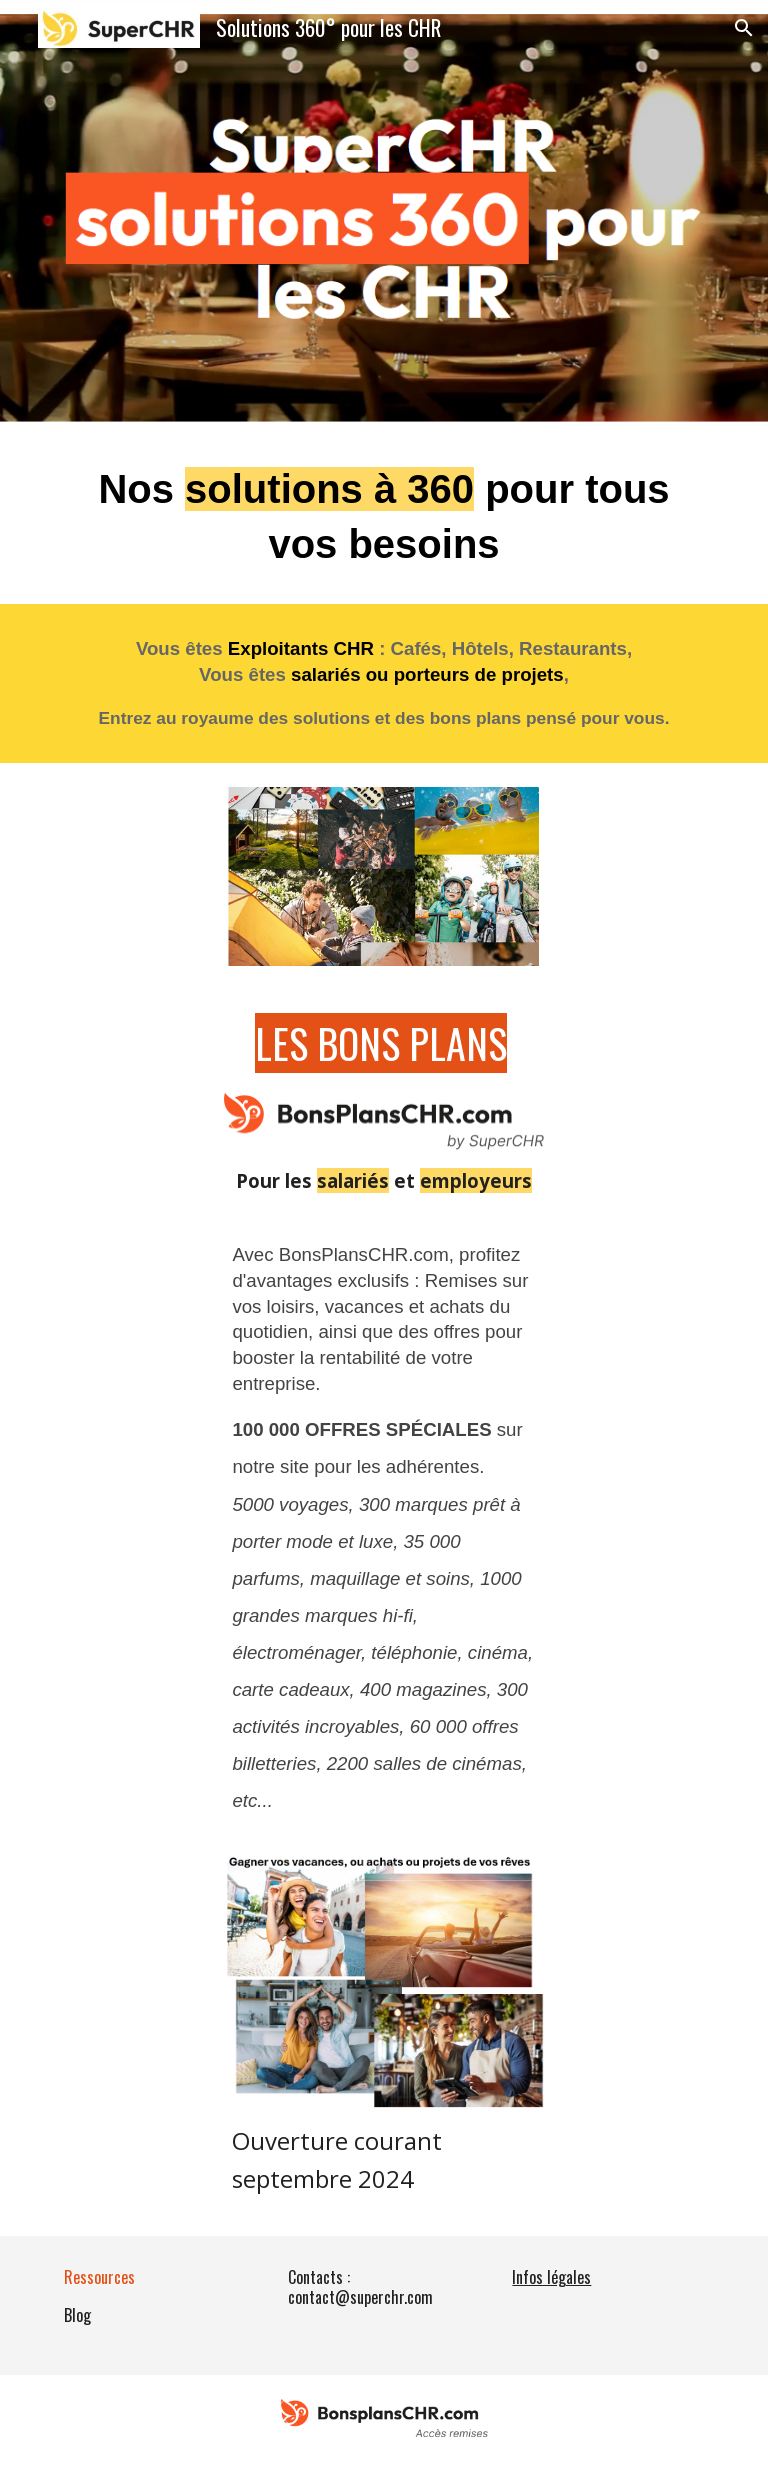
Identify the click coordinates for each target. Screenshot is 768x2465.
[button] (744, 28)
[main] (383, 517)
